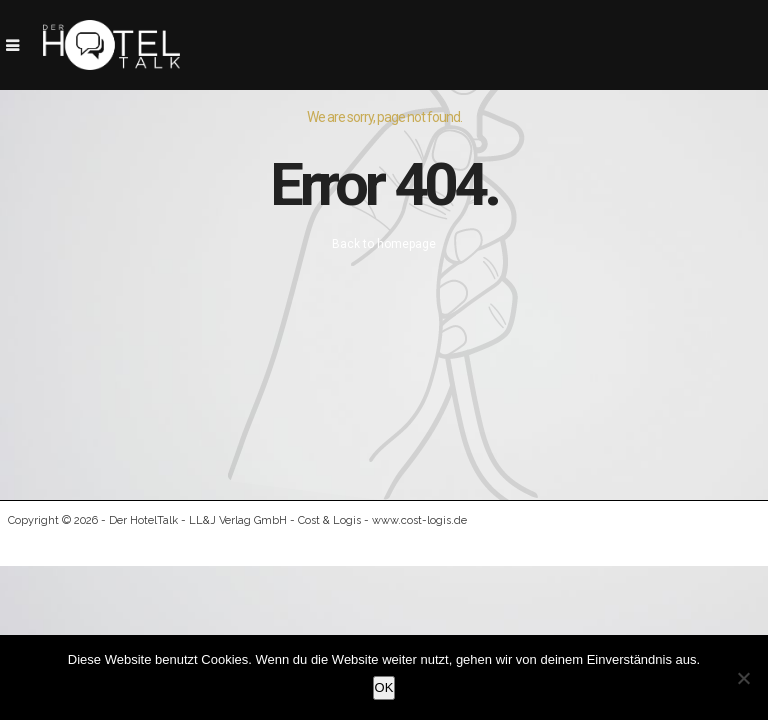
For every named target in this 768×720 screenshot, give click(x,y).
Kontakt (728, 543)
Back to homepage (384, 244)
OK (384, 687)
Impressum (525, 543)
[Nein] (743, 678)
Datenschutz (630, 543)
